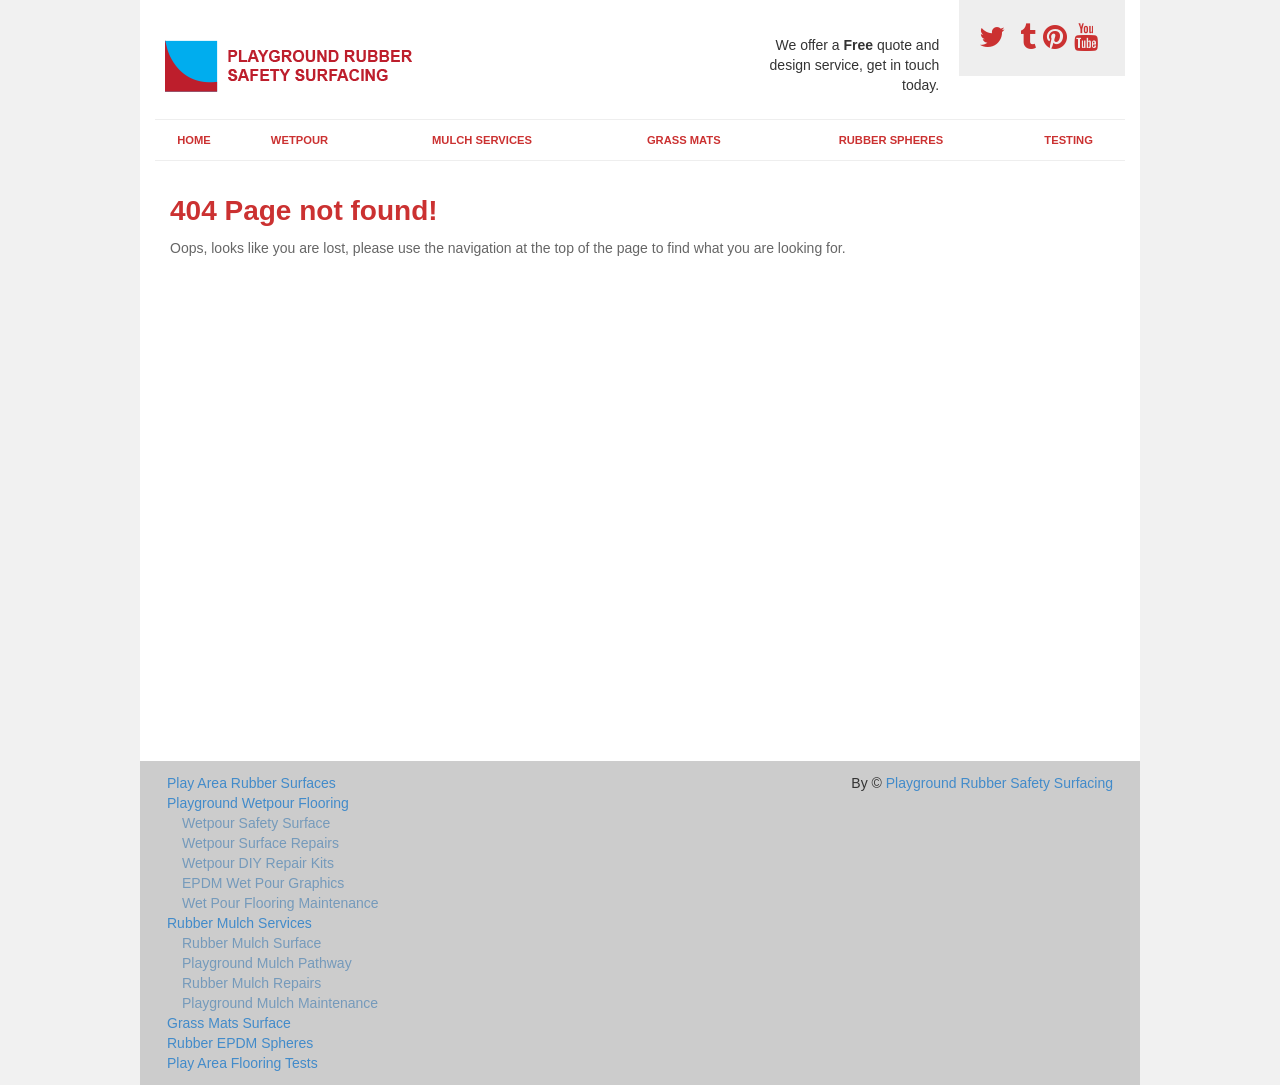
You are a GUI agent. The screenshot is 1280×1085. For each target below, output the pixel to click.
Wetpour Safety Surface (256, 823)
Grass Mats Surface (229, 1023)
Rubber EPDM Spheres (240, 1043)
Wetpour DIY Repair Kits (258, 863)
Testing (1068, 140)
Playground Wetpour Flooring (258, 803)
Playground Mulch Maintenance (280, 1003)
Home (194, 140)
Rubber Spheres (891, 140)
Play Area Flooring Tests (242, 1063)
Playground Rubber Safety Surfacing (999, 783)
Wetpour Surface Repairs (260, 843)
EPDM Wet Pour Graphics (263, 883)
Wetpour (299, 140)
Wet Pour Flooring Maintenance (280, 903)
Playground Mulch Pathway (267, 963)
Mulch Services (482, 140)
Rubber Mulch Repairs (251, 983)
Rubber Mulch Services (239, 923)
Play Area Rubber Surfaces (251, 783)
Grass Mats (684, 140)
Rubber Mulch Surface (251, 943)
